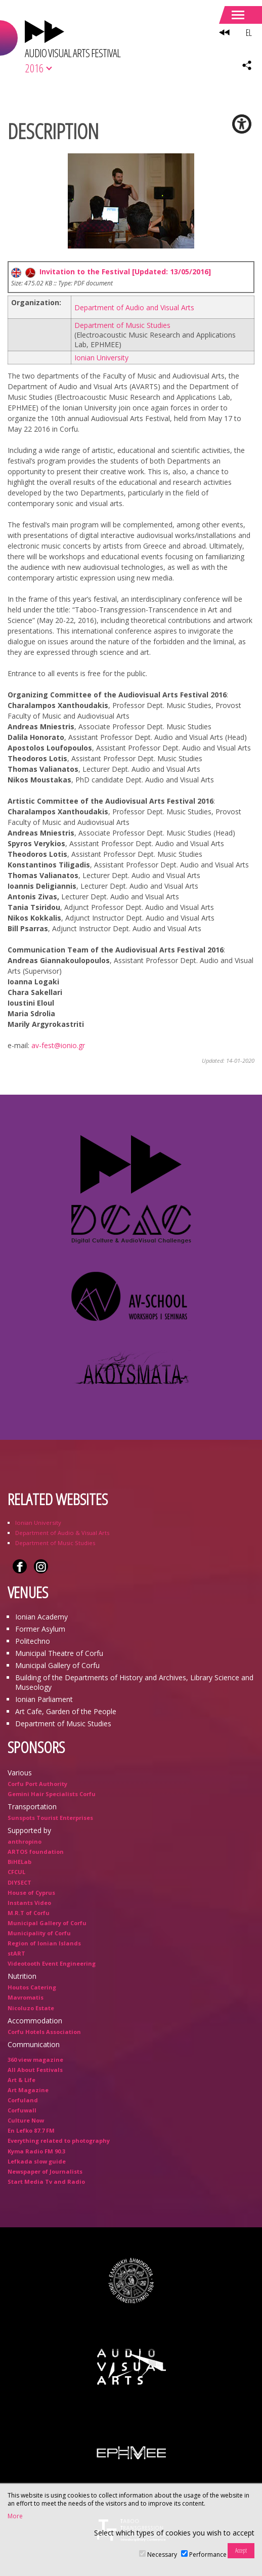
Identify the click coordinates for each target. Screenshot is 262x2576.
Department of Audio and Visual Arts (134, 307)
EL (248, 32)
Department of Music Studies (122, 325)
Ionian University (101, 357)
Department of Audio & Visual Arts (62, 1532)
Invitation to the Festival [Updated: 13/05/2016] (111, 271)
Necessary (162, 2554)
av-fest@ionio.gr (58, 1045)
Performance (208, 2554)
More (15, 2516)
